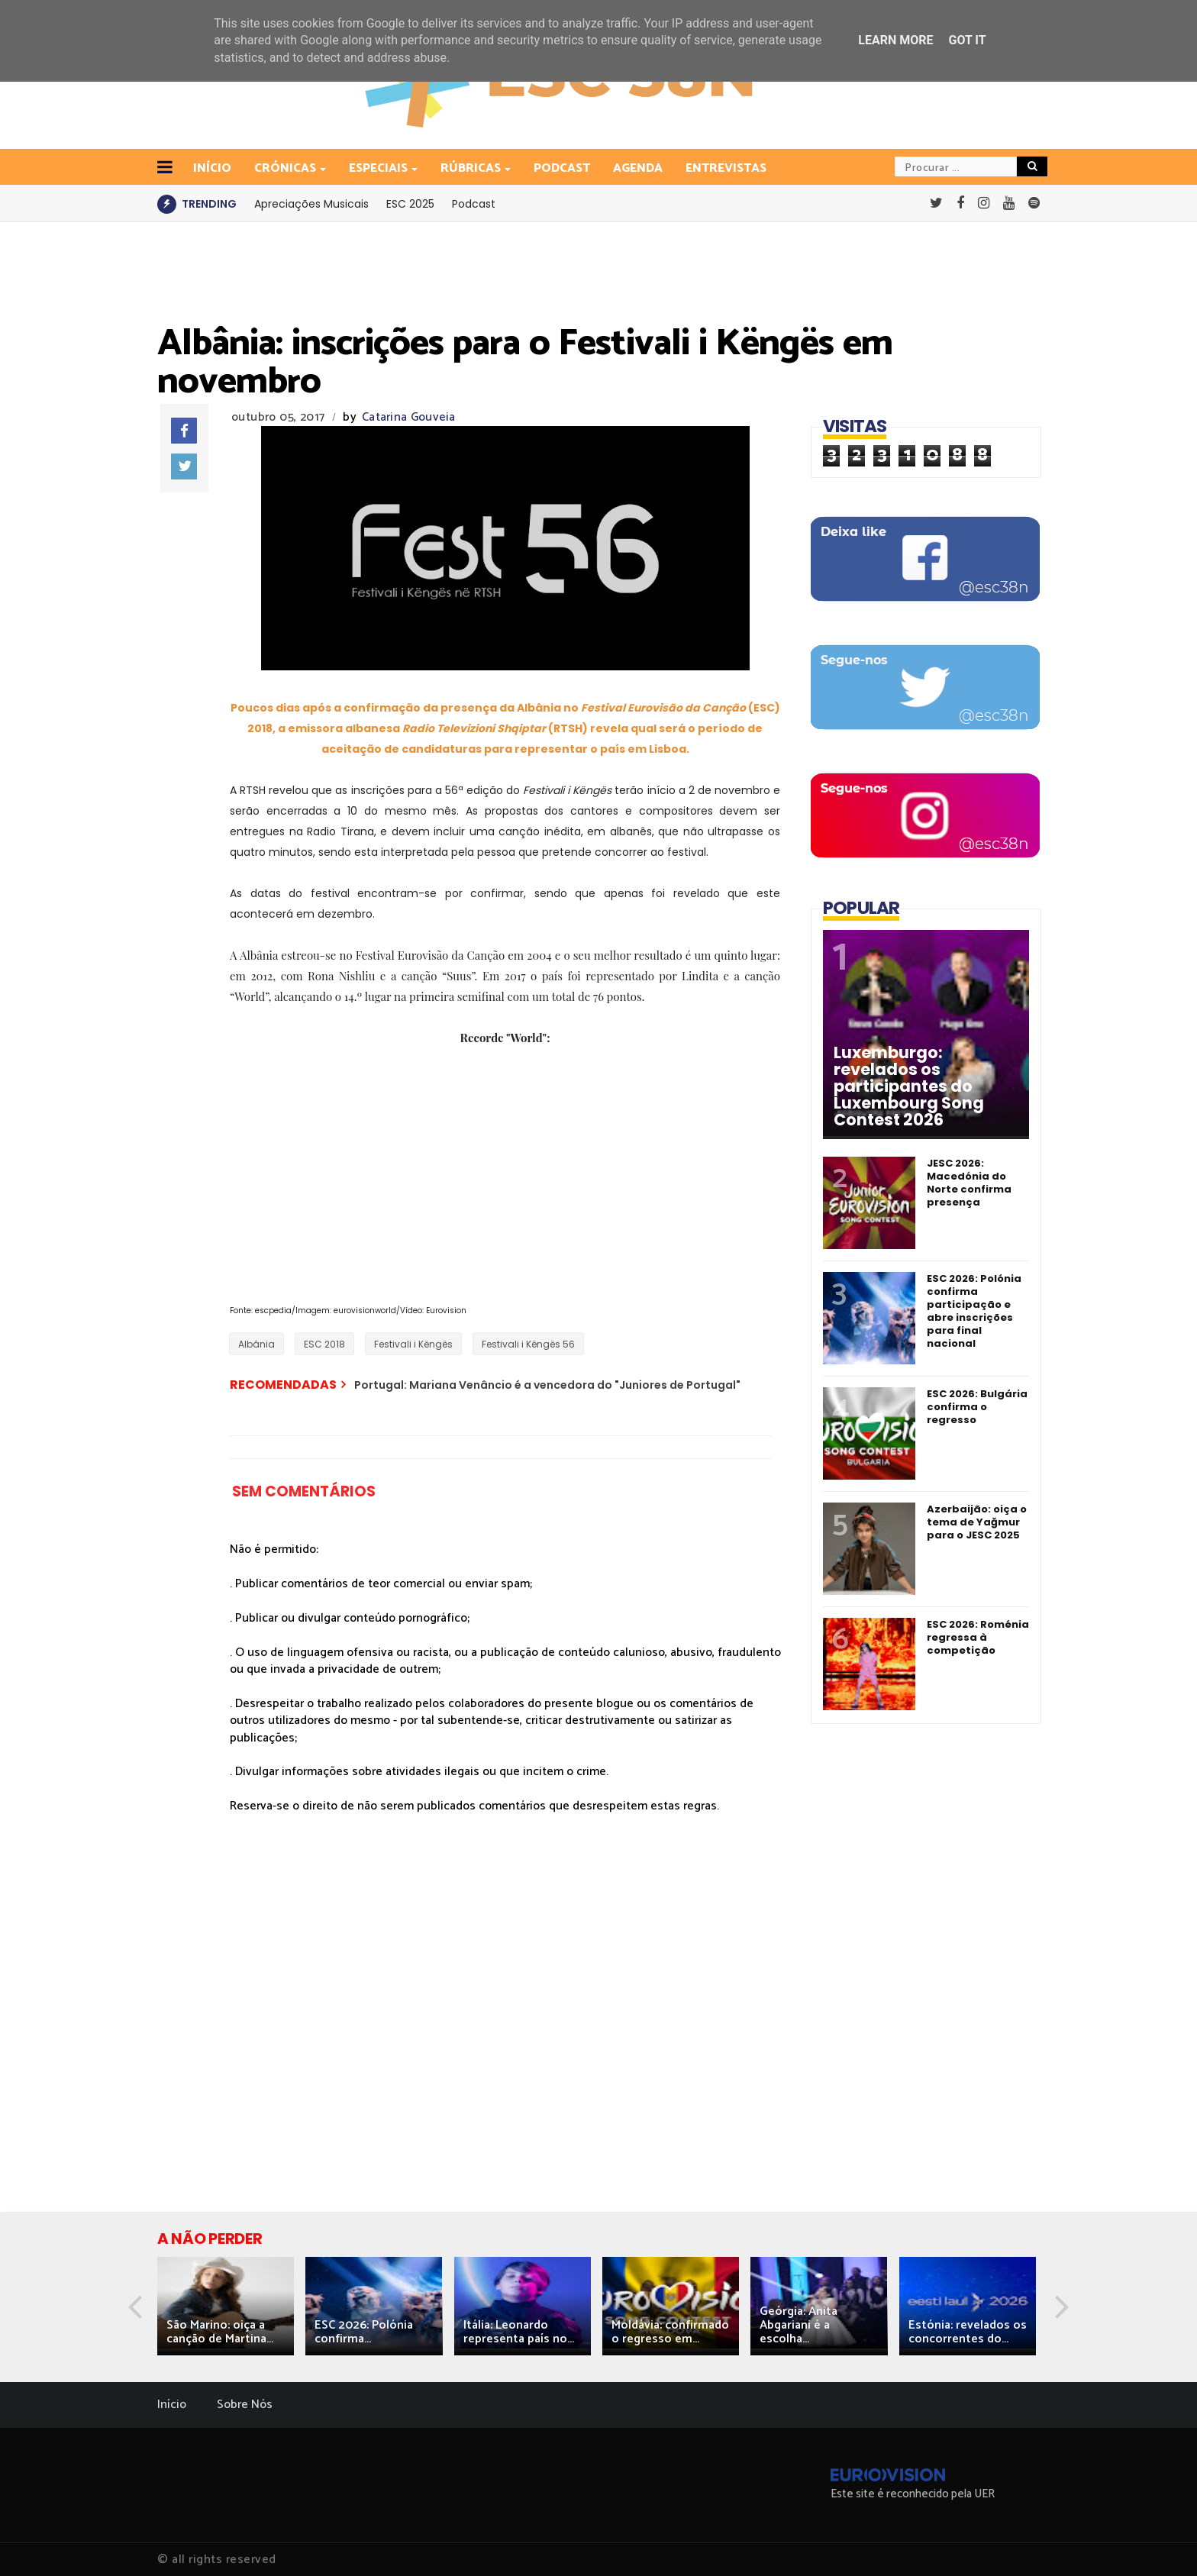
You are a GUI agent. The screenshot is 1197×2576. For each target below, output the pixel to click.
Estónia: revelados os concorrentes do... (967, 2332)
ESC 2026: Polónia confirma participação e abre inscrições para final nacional (974, 1311)
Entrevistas (726, 168)
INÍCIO (212, 168)
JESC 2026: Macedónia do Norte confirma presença (969, 1183)
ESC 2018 (324, 1344)
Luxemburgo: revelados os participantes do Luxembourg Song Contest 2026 (909, 1086)
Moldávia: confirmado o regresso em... (670, 2332)
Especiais (379, 168)
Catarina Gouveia (409, 417)
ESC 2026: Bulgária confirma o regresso (977, 1406)
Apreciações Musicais (311, 203)
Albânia (256, 1344)
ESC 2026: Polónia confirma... (364, 2332)
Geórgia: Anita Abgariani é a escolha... (798, 2325)
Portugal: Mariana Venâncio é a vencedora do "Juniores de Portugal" (547, 1385)
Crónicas (286, 168)
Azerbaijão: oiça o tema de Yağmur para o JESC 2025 (977, 1522)
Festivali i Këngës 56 (528, 1344)
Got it (967, 40)
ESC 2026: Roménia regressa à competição (978, 1637)
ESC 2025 (410, 203)
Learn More (895, 40)
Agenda (638, 168)
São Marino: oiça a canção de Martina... (219, 2332)
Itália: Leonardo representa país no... (518, 2332)
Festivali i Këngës (413, 1344)
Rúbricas (471, 168)
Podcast (562, 168)
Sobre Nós (245, 2404)
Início (171, 2404)
